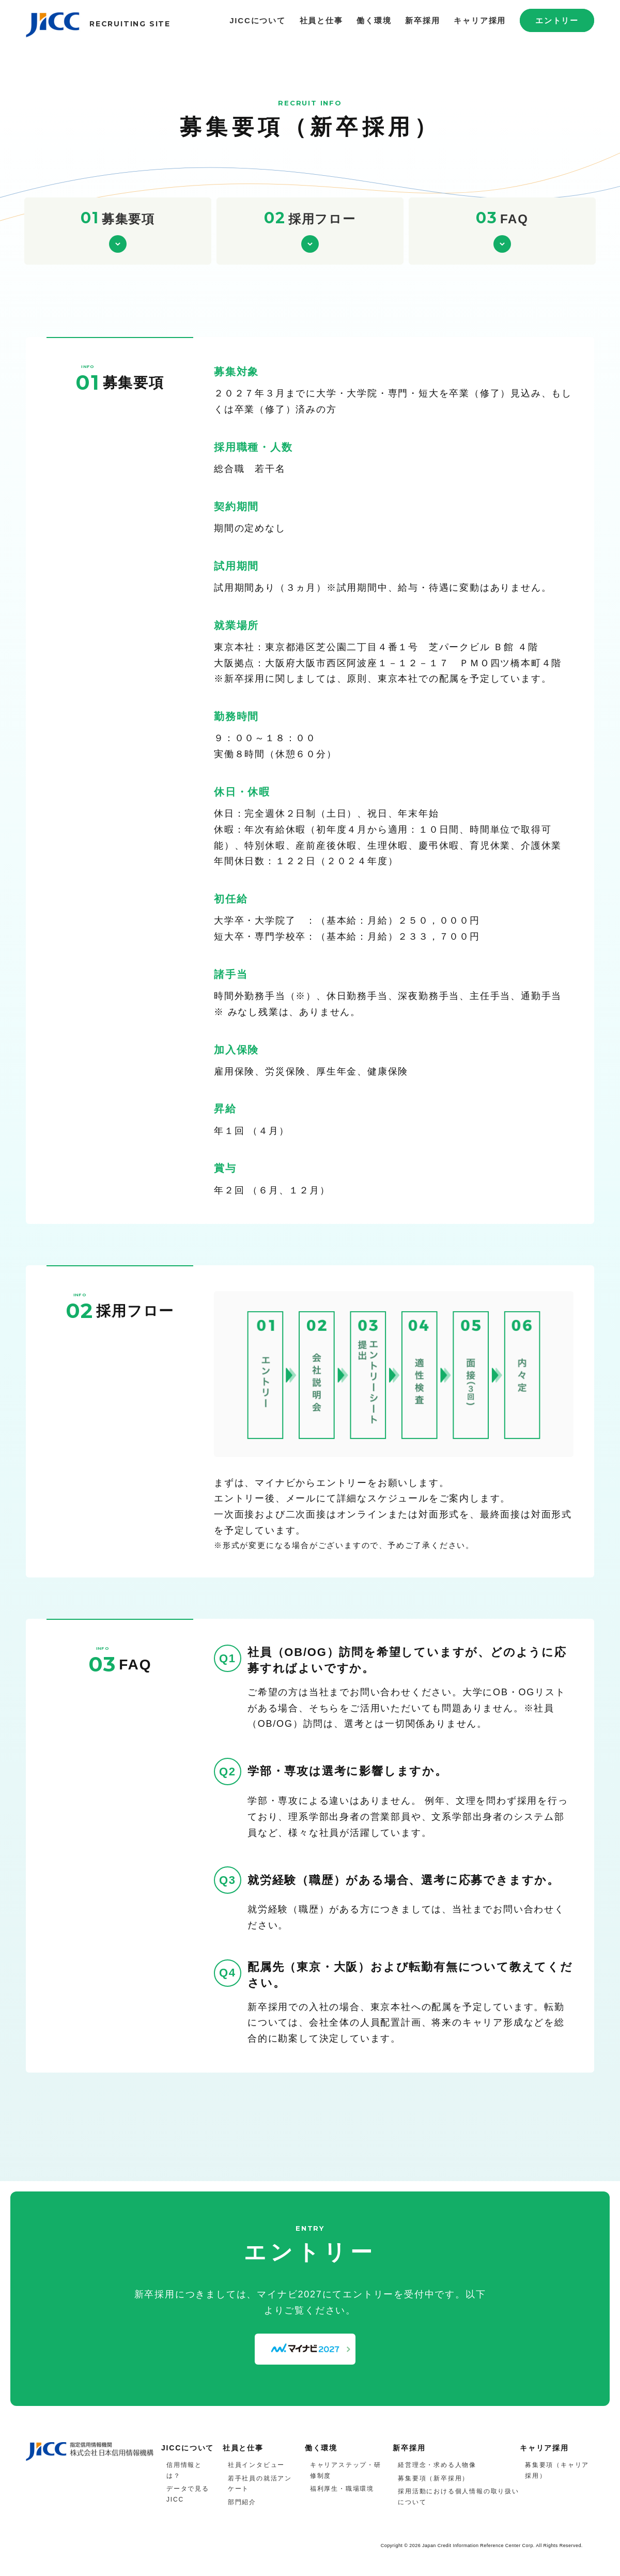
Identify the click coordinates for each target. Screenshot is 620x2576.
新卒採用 (422, 20)
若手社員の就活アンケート (260, 2484)
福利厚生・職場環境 (342, 2488)
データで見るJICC (187, 2494)
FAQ (502, 217)
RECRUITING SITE (130, 23)
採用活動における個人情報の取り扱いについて (458, 2497)
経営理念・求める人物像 (437, 2464)
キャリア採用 (480, 20)
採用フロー (310, 217)
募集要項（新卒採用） (433, 2478)
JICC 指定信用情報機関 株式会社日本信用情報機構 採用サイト (54, 28)
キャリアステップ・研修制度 (345, 2470)
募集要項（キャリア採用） (557, 2470)
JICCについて (257, 20)
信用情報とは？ (184, 2470)
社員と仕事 (321, 20)
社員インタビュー (256, 2464)
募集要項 (118, 217)
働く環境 (374, 20)
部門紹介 (242, 2502)
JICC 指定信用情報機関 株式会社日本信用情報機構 (89, 2451)
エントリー (557, 20)
